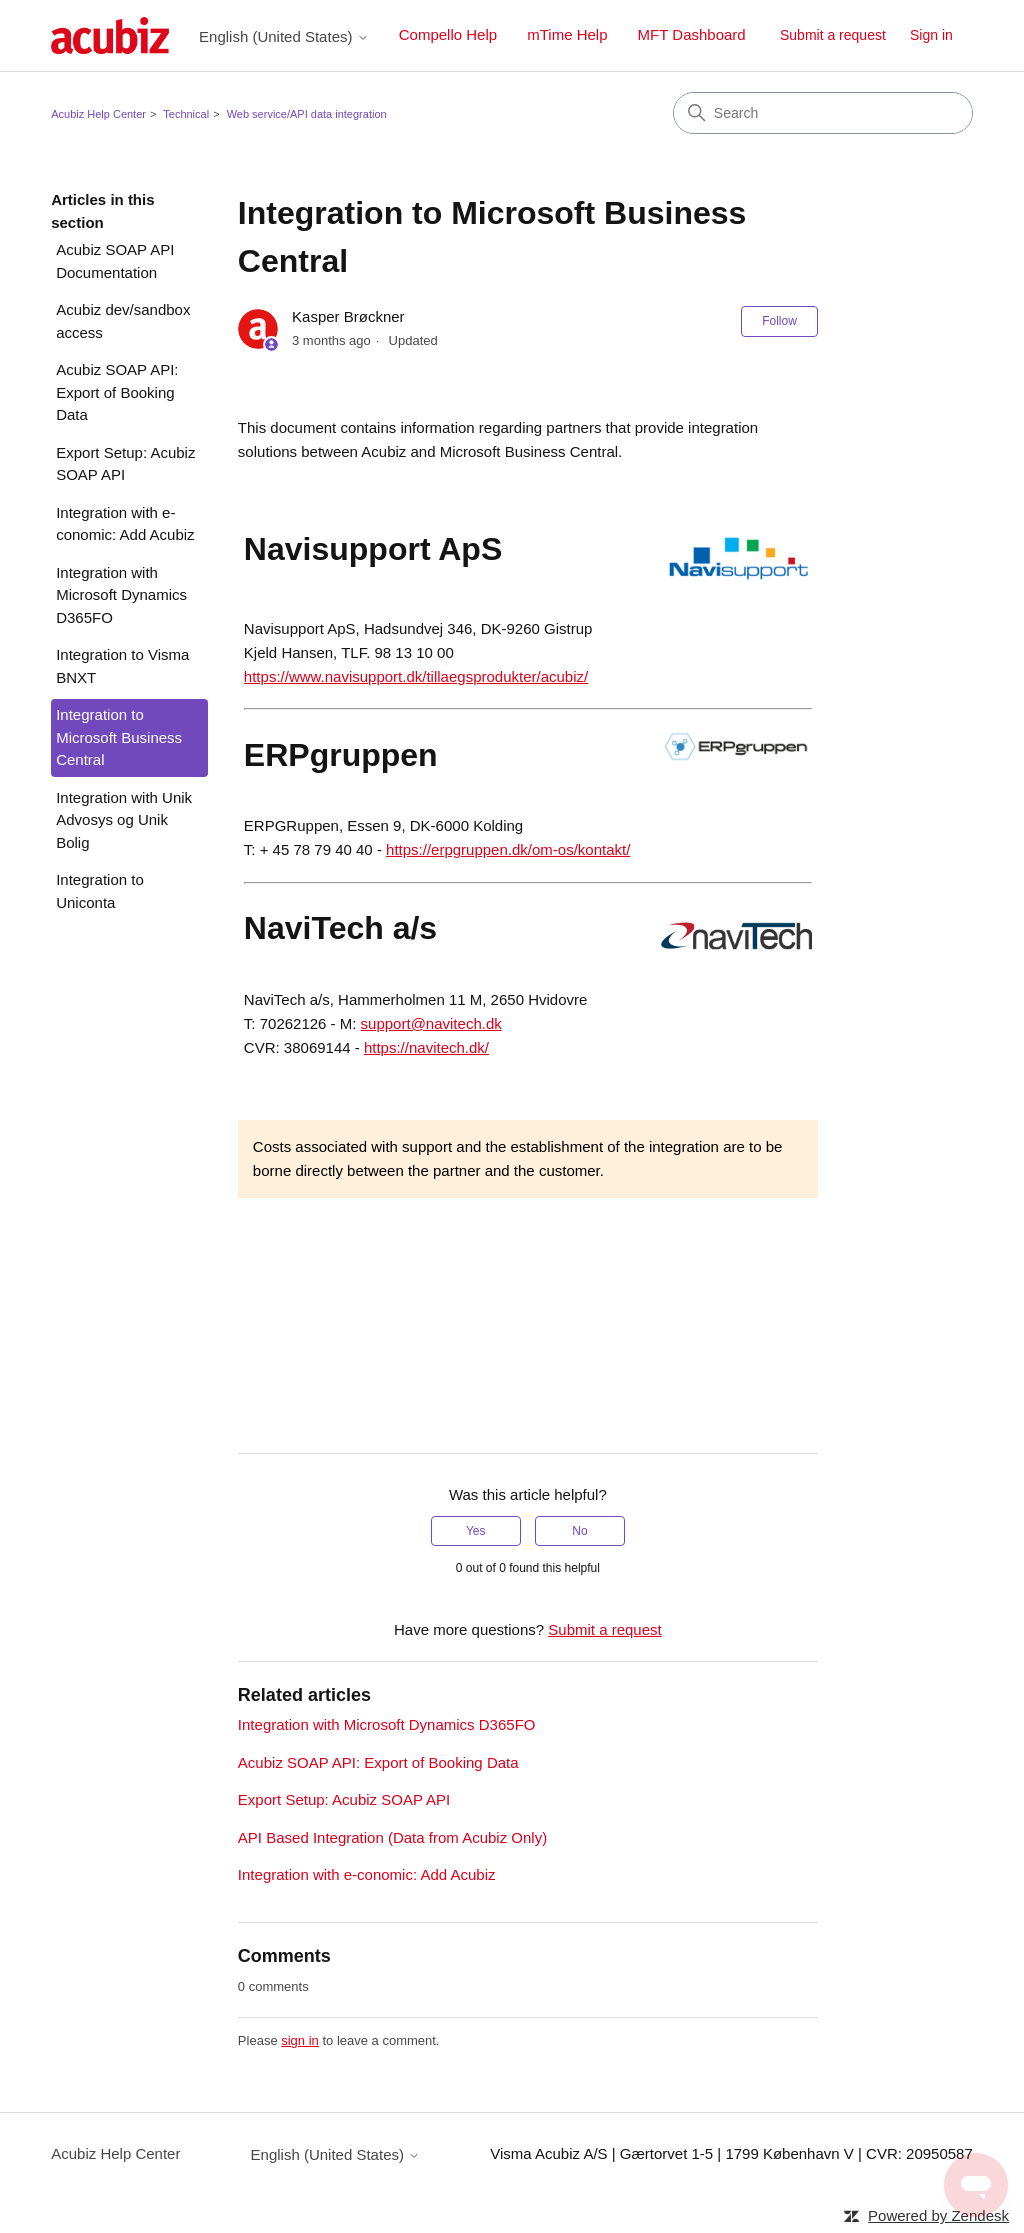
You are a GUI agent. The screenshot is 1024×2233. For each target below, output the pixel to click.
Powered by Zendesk (938, 2215)
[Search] (823, 113)
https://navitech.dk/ (426, 1047)
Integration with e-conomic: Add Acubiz (125, 524)
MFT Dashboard (692, 34)
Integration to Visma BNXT (122, 666)
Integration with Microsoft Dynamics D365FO (121, 595)
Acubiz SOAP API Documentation (115, 261)
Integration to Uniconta (100, 891)
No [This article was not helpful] (579, 1531)
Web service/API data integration (307, 114)
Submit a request (833, 35)
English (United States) (284, 36)
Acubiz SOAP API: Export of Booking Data (117, 392)
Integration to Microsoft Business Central (119, 737)
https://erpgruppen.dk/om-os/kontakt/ (508, 849)
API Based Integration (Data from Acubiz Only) (392, 1837)
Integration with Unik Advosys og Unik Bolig (124, 820)
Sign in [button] (931, 35)
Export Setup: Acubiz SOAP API (125, 464)
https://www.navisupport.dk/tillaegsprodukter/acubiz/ (416, 676)
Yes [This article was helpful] (476, 1531)
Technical (186, 114)
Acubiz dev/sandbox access (123, 321)
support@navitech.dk (431, 1023)
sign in (300, 2040)
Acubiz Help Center (98, 114)
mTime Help (567, 34)
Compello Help (448, 34)
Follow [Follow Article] (779, 321)
